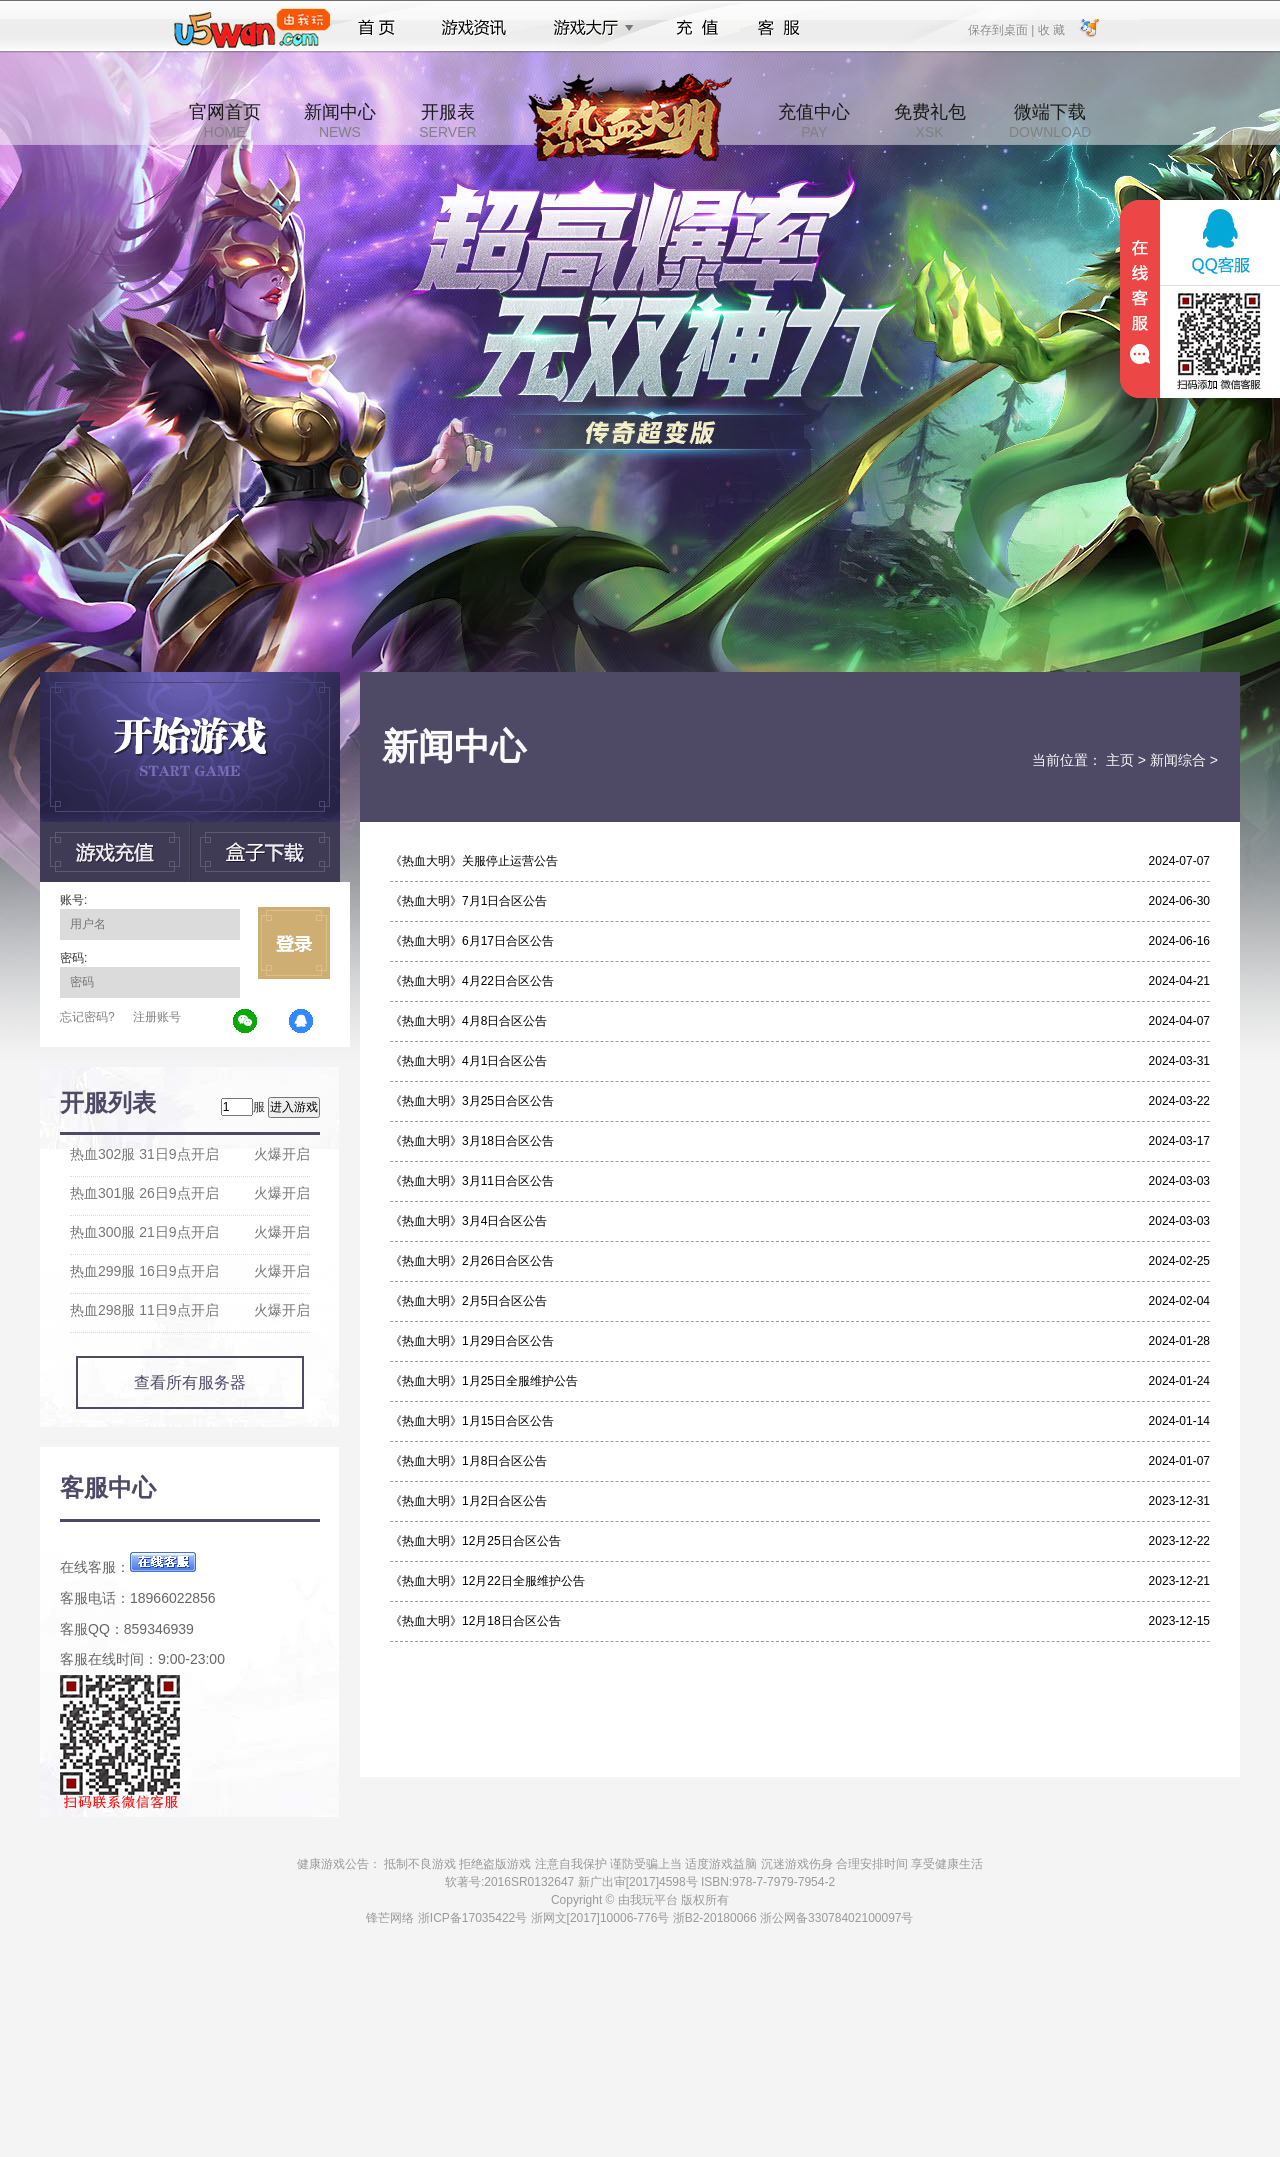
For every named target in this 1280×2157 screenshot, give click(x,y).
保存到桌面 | (1002, 29)
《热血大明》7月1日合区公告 (468, 901)
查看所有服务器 (190, 1382)
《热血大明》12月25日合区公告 (475, 1541)
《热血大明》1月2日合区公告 (468, 1501)
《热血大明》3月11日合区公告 (472, 1181)
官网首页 (225, 121)
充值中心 (814, 121)
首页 (376, 28)
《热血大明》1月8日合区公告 (468, 1461)
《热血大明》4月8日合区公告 (468, 1021)
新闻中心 (340, 121)
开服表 (447, 121)
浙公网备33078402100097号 (836, 1918)
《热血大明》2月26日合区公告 (472, 1261)
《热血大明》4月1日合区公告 (468, 1061)
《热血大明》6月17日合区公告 (472, 941)
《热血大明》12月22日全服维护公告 (487, 1581)
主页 (1120, 760)
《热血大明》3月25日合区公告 (472, 1101)
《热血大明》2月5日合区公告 (468, 1301)
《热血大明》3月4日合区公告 (468, 1221)
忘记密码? (87, 1017)
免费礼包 (930, 121)
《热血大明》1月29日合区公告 (472, 1341)
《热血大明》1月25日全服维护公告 (484, 1381)
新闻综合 (1178, 760)
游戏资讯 (474, 28)
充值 (696, 28)
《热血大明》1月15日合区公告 (472, 1421)
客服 (779, 28)
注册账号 (157, 1017)
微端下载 (1050, 121)
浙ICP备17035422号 (472, 1918)
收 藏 (1050, 29)
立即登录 (294, 943)
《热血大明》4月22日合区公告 (472, 981)
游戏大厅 (588, 28)
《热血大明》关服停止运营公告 (474, 861)
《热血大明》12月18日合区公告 (475, 1621)
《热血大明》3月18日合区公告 (472, 1141)
